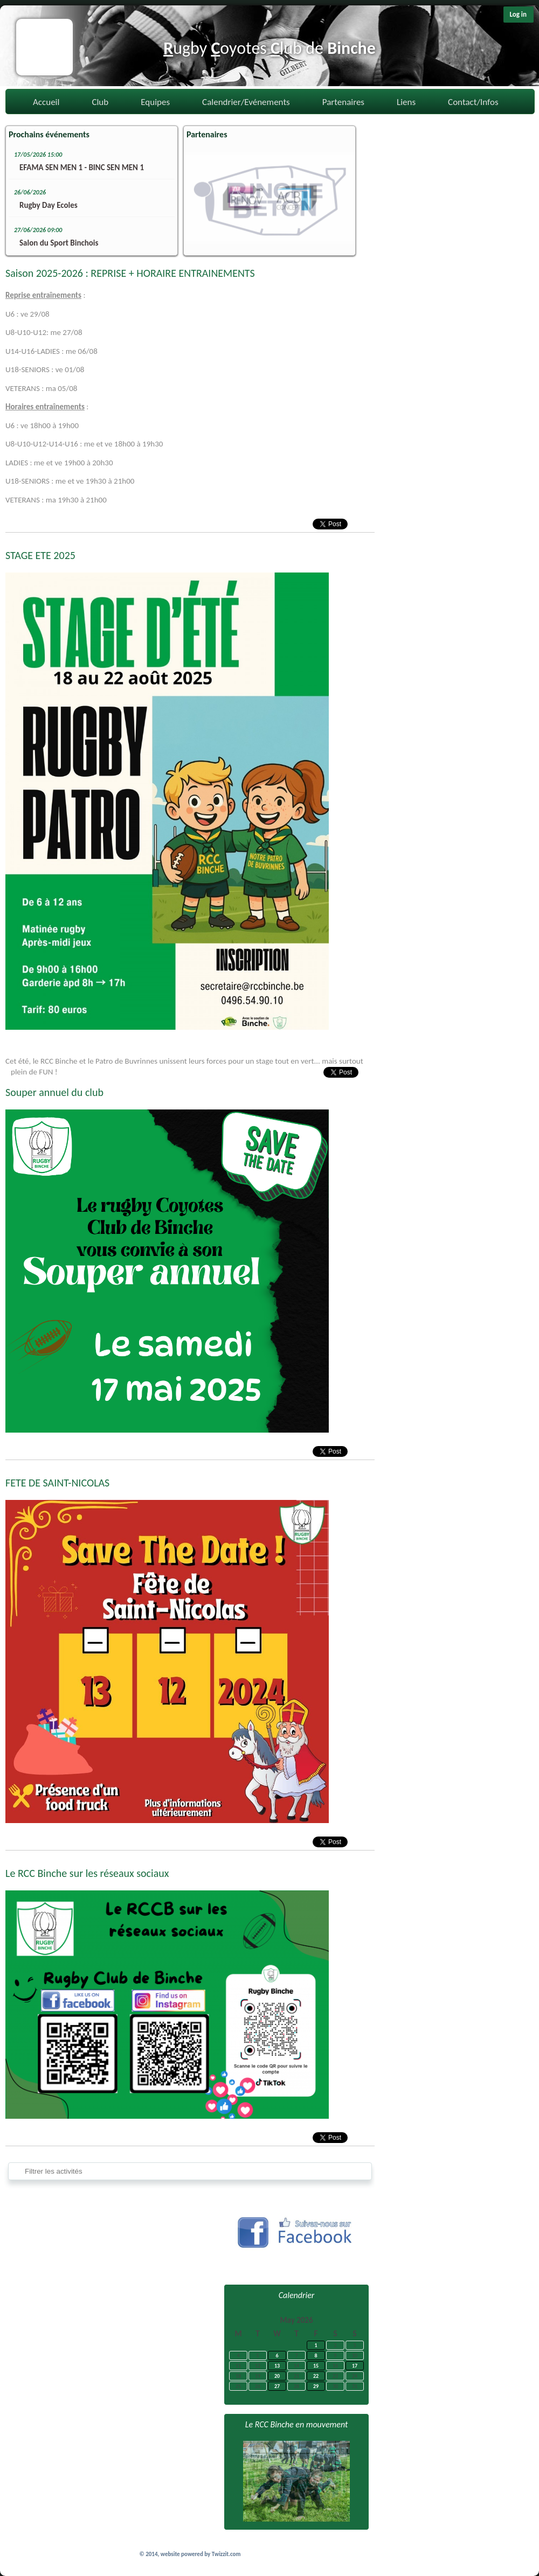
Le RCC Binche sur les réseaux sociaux (87, 1873)
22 (316, 2375)
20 (277, 2375)
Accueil (46, 102)
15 (316, 2365)
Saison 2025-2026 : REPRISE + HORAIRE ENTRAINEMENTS (130, 273)
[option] (269, 198)
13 (277, 2365)
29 (316, 2386)
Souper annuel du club (54, 1092)
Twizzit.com (226, 2554)
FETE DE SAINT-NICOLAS (57, 1482)
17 (354, 2365)
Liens (406, 102)
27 (277, 2386)
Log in (518, 14)
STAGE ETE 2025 (40, 555)
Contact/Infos (473, 102)
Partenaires (343, 102)
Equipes (155, 102)
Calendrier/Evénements (246, 102)
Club (100, 102)
